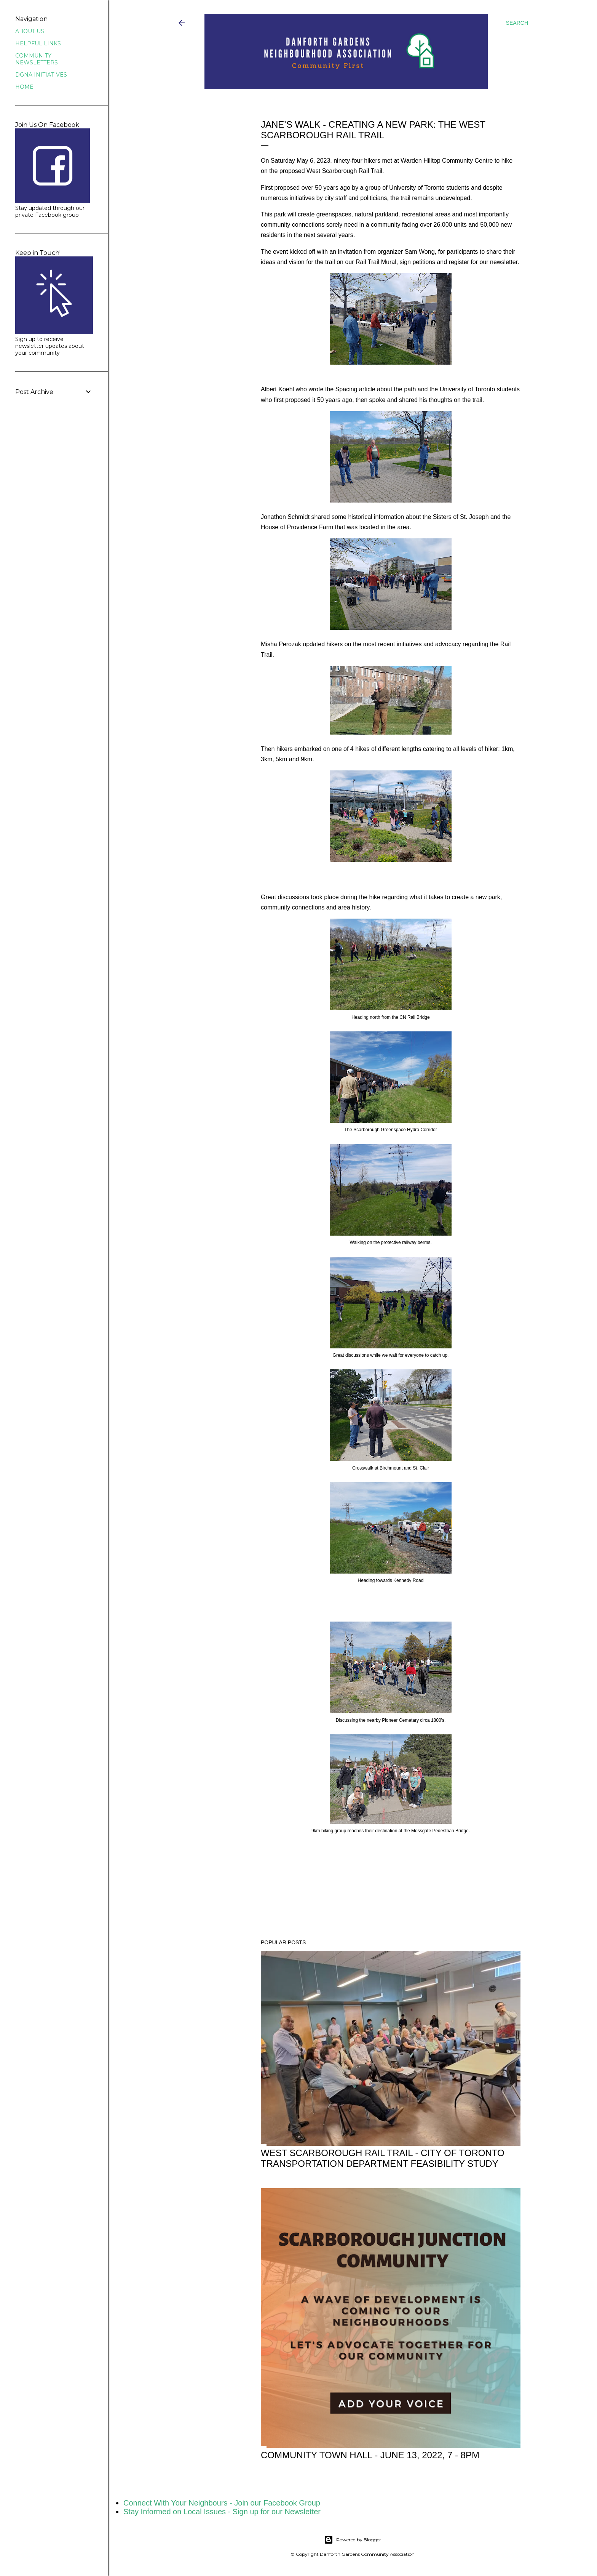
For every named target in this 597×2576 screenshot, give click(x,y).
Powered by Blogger (352, 2539)
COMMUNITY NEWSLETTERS (36, 59)
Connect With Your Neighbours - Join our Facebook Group (221, 2503)
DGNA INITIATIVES (41, 74)
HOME (24, 86)
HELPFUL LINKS (38, 43)
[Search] (517, 23)
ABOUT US (29, 31)
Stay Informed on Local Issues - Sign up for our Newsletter (222, 2511)
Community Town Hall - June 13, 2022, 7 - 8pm (370, 2455)
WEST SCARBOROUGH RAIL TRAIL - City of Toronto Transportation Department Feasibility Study (382, 2158)
